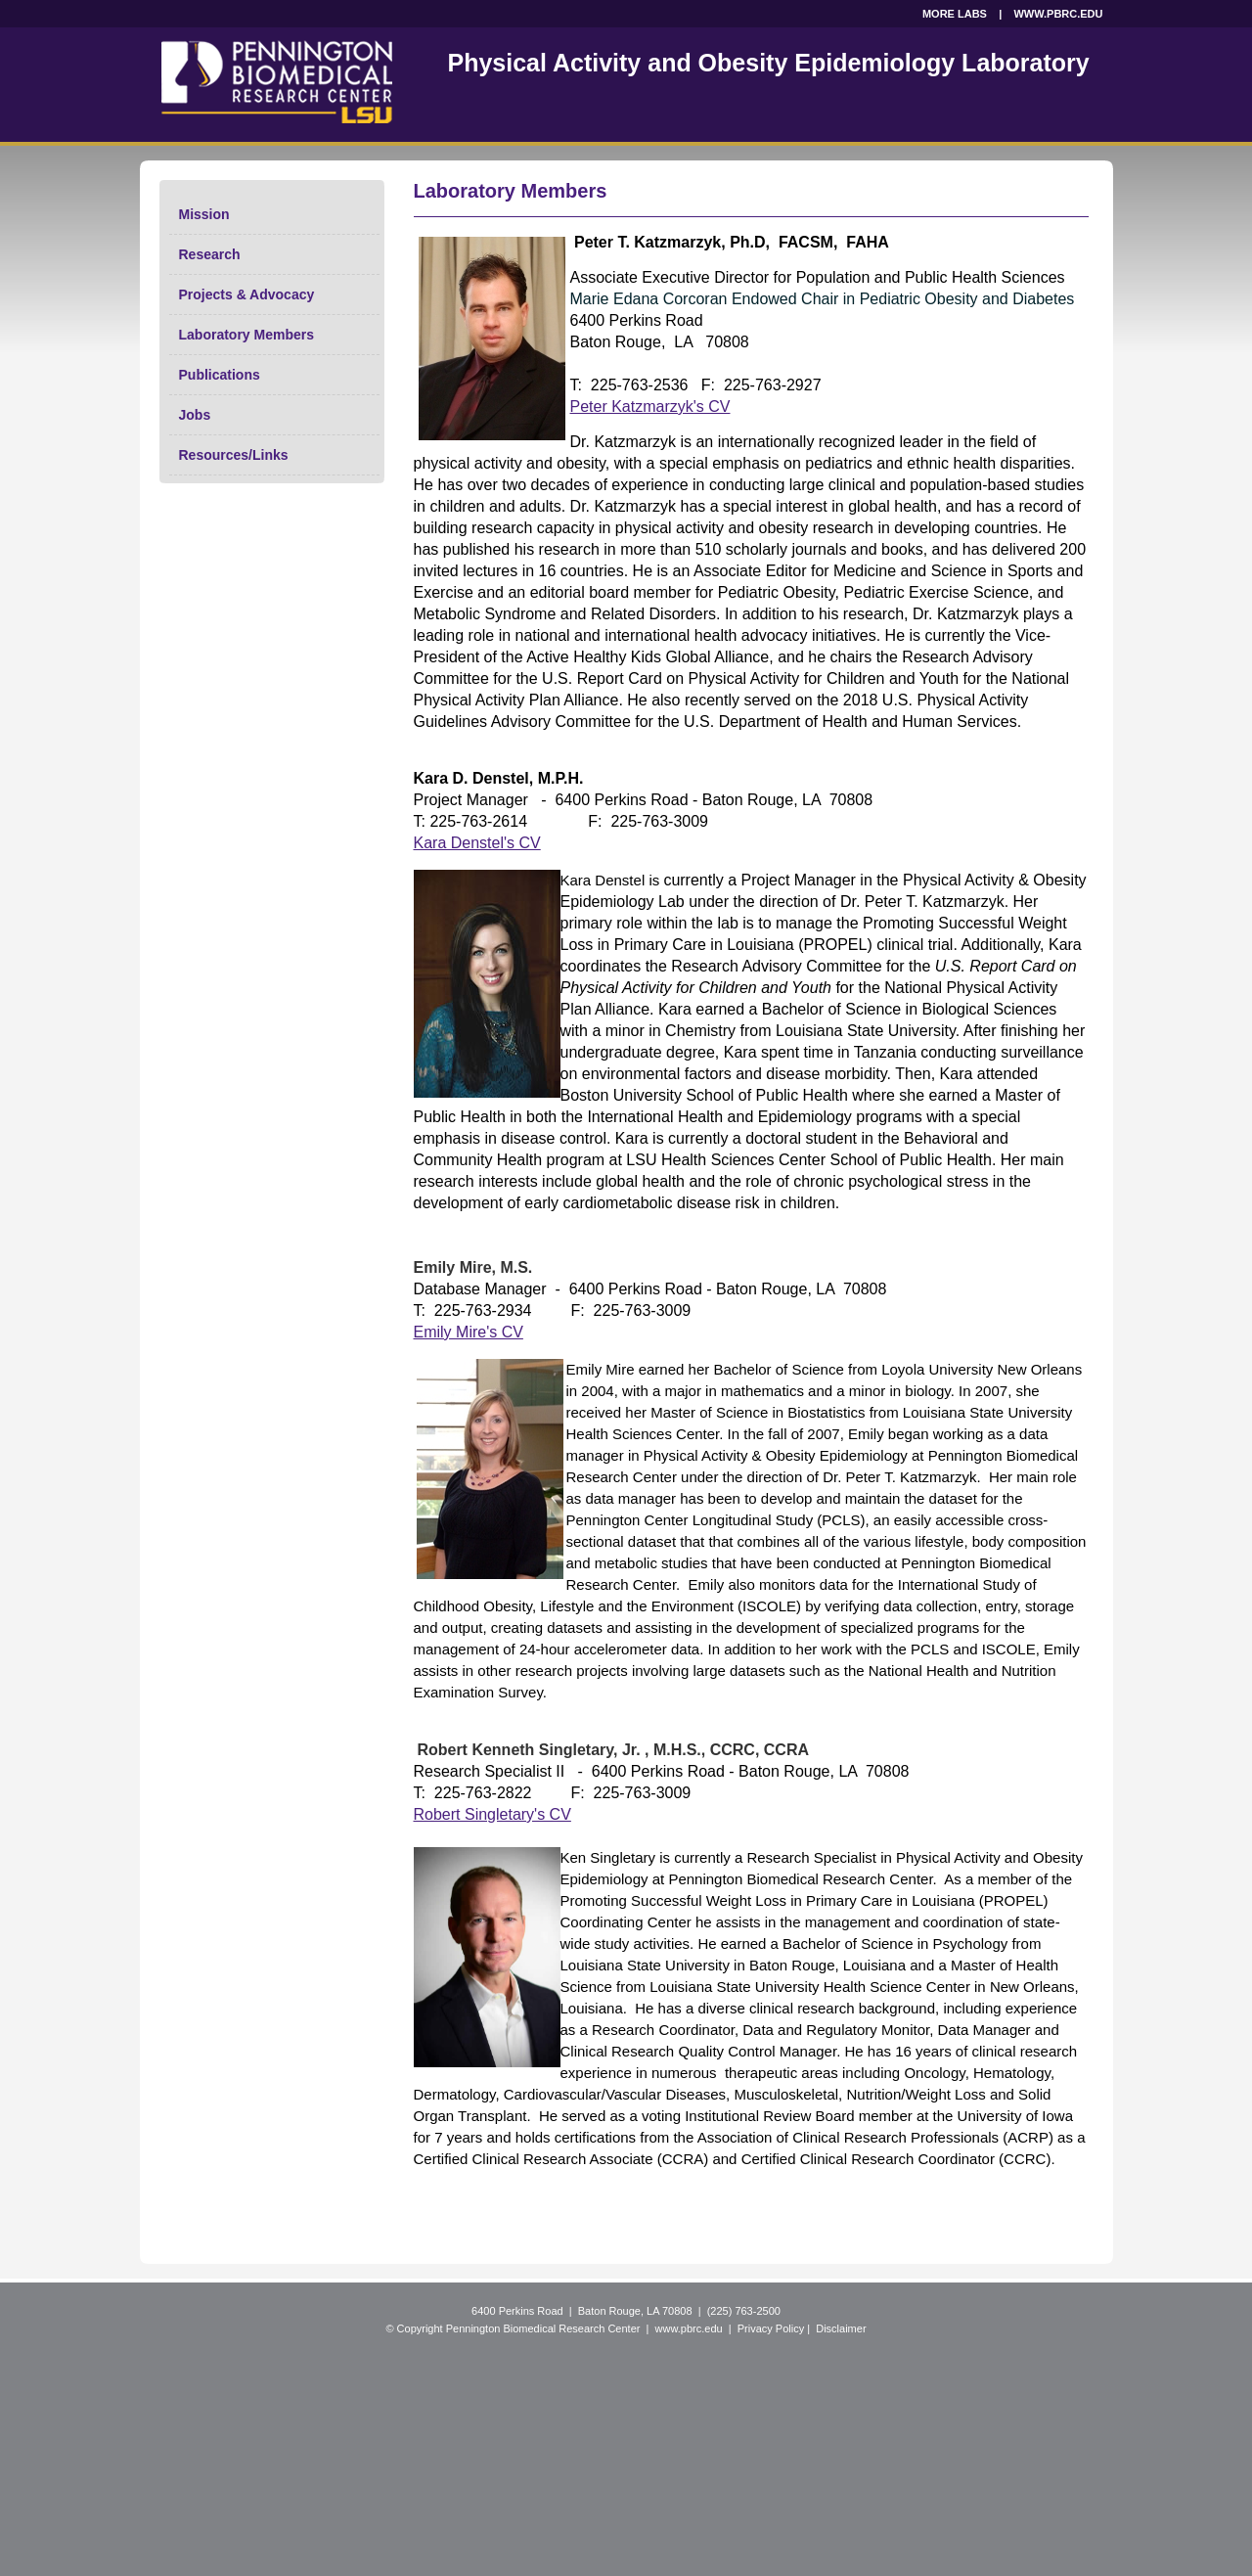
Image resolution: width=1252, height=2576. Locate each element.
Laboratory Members (246, 334)
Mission (204, 214)
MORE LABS (954, 14)
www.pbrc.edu (689, 2328)
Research (210, 254)
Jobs (195, 415)
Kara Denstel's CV (477, 843)
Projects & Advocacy (247, 294)
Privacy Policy (771, 2328)
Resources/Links (234, 455)
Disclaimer (841, 2328)
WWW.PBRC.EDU (1057, 14)
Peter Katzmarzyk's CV (650, 406)
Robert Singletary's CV (492, 1814)
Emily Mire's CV (468, 1332)
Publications (219, 375)
